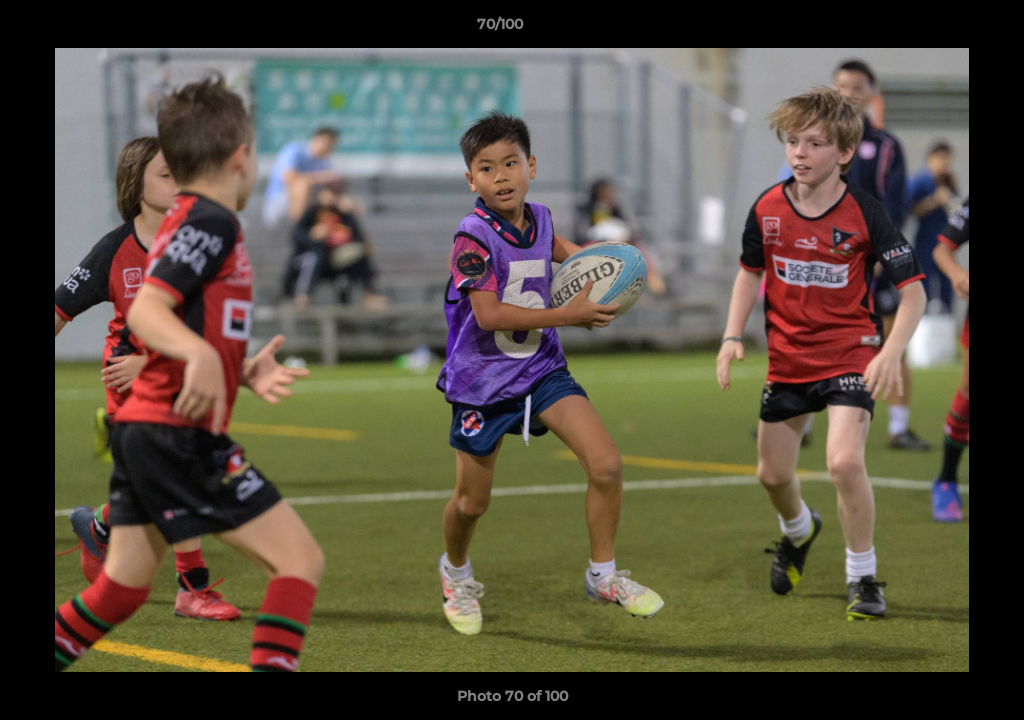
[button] (940, 29)
